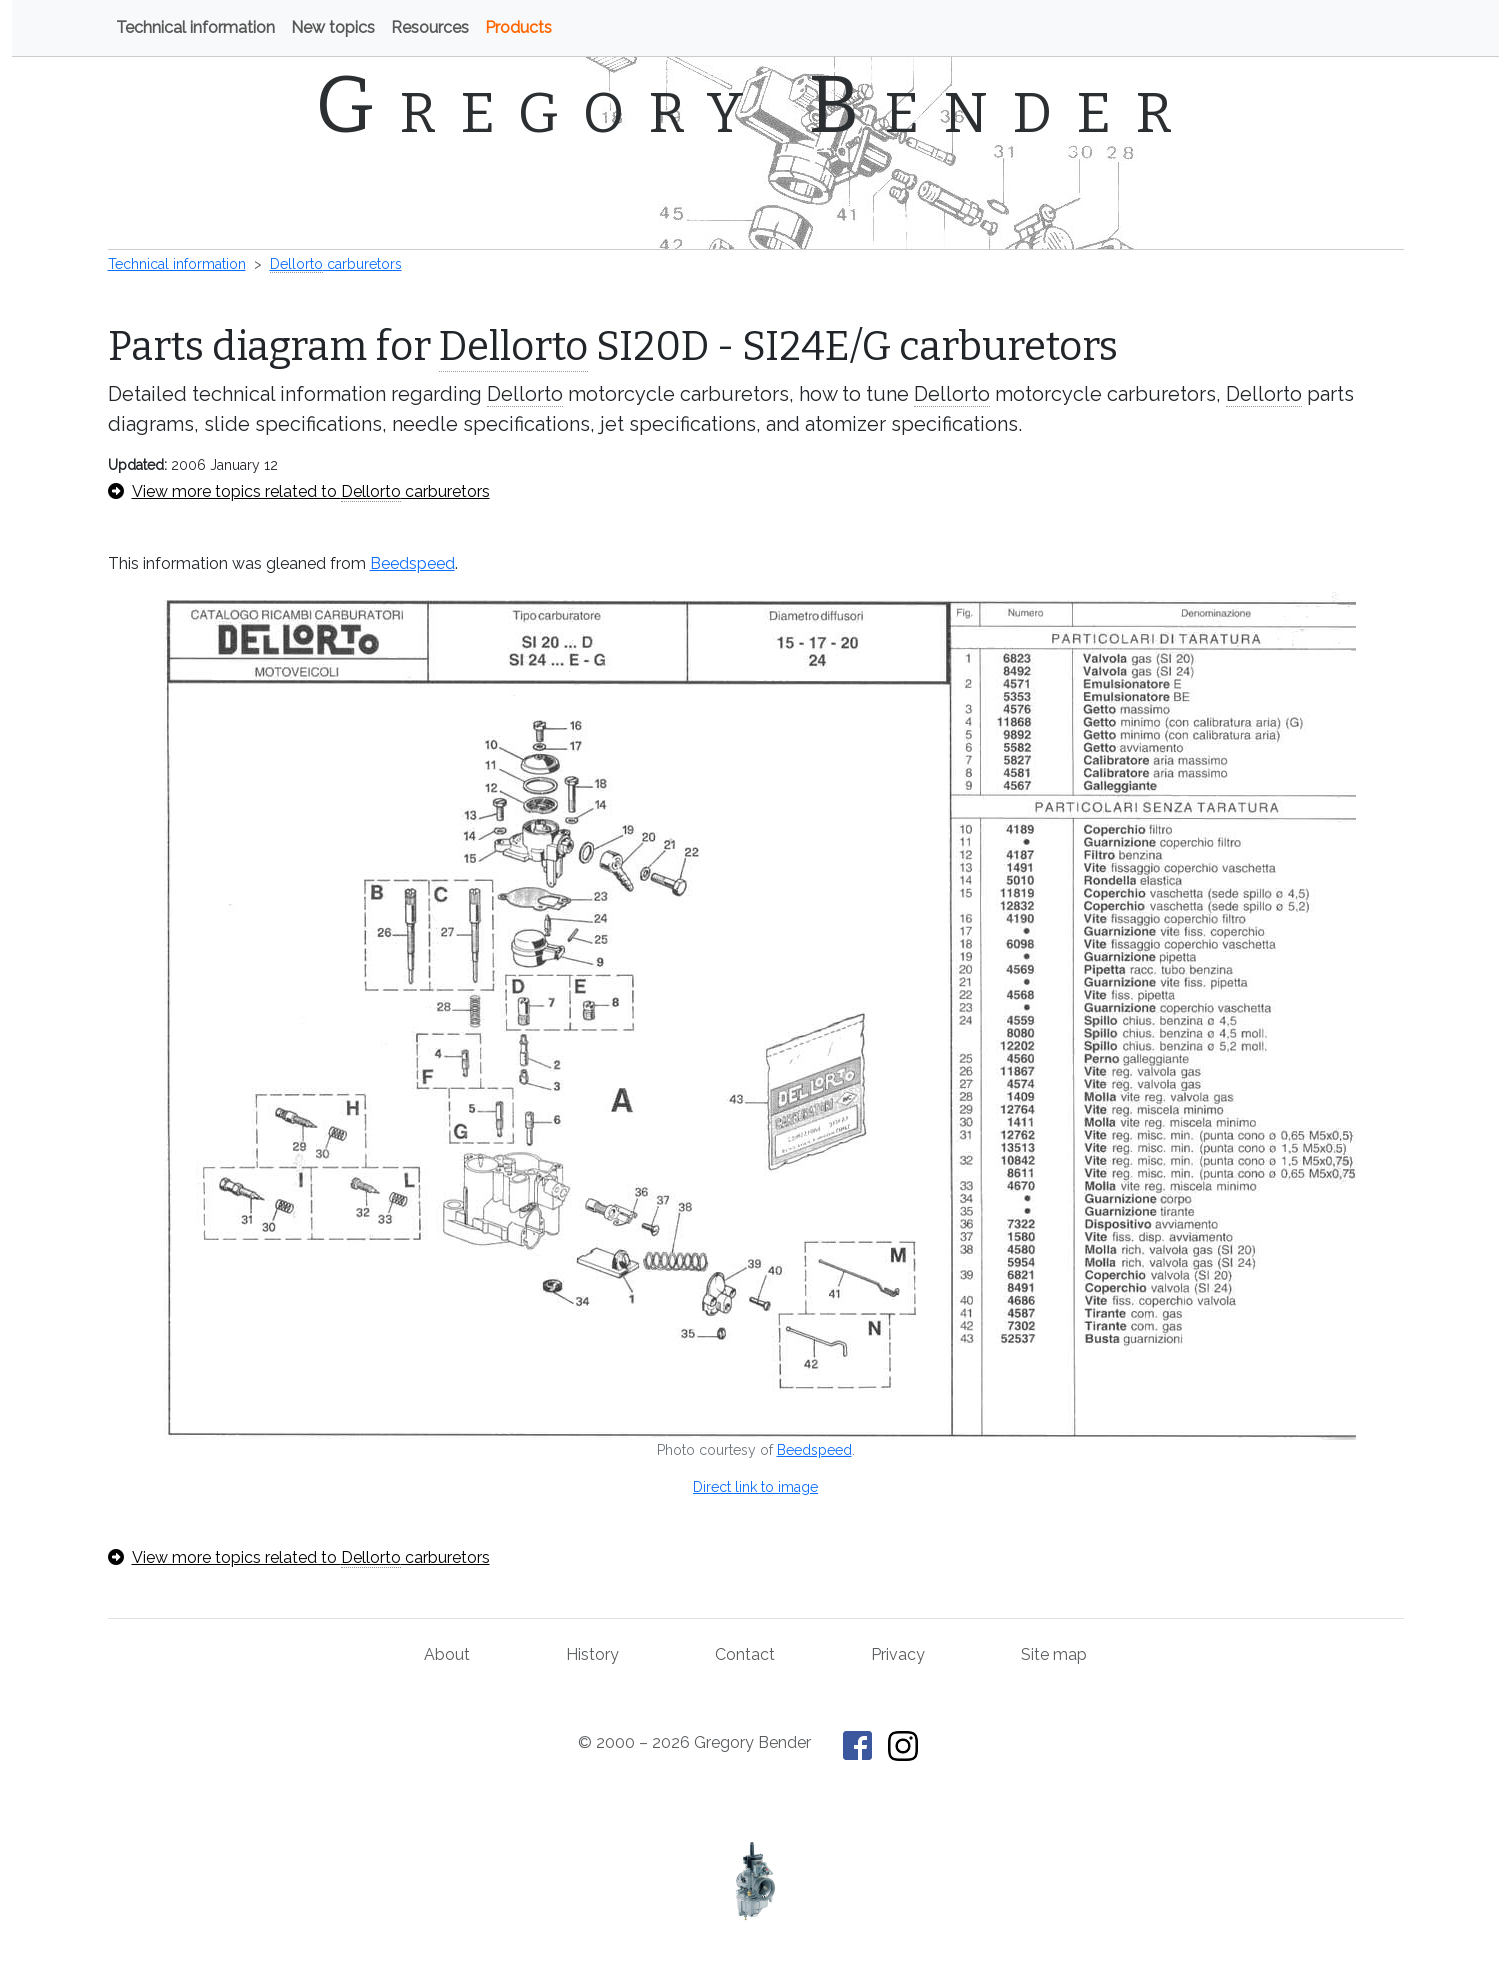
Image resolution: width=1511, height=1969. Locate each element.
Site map (1054, 1654)
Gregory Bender (755, 105)
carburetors (336, 264)
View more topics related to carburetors (299, 491)
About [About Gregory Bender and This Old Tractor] (447, 1654)
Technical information (195, 27)
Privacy (898, 1654)
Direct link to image (755, 1487)
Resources (430, 27)
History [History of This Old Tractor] (592, 1654)
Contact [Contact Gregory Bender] (745, 1654)
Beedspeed (412, 563)
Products (518, 27)
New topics (333, 27)
